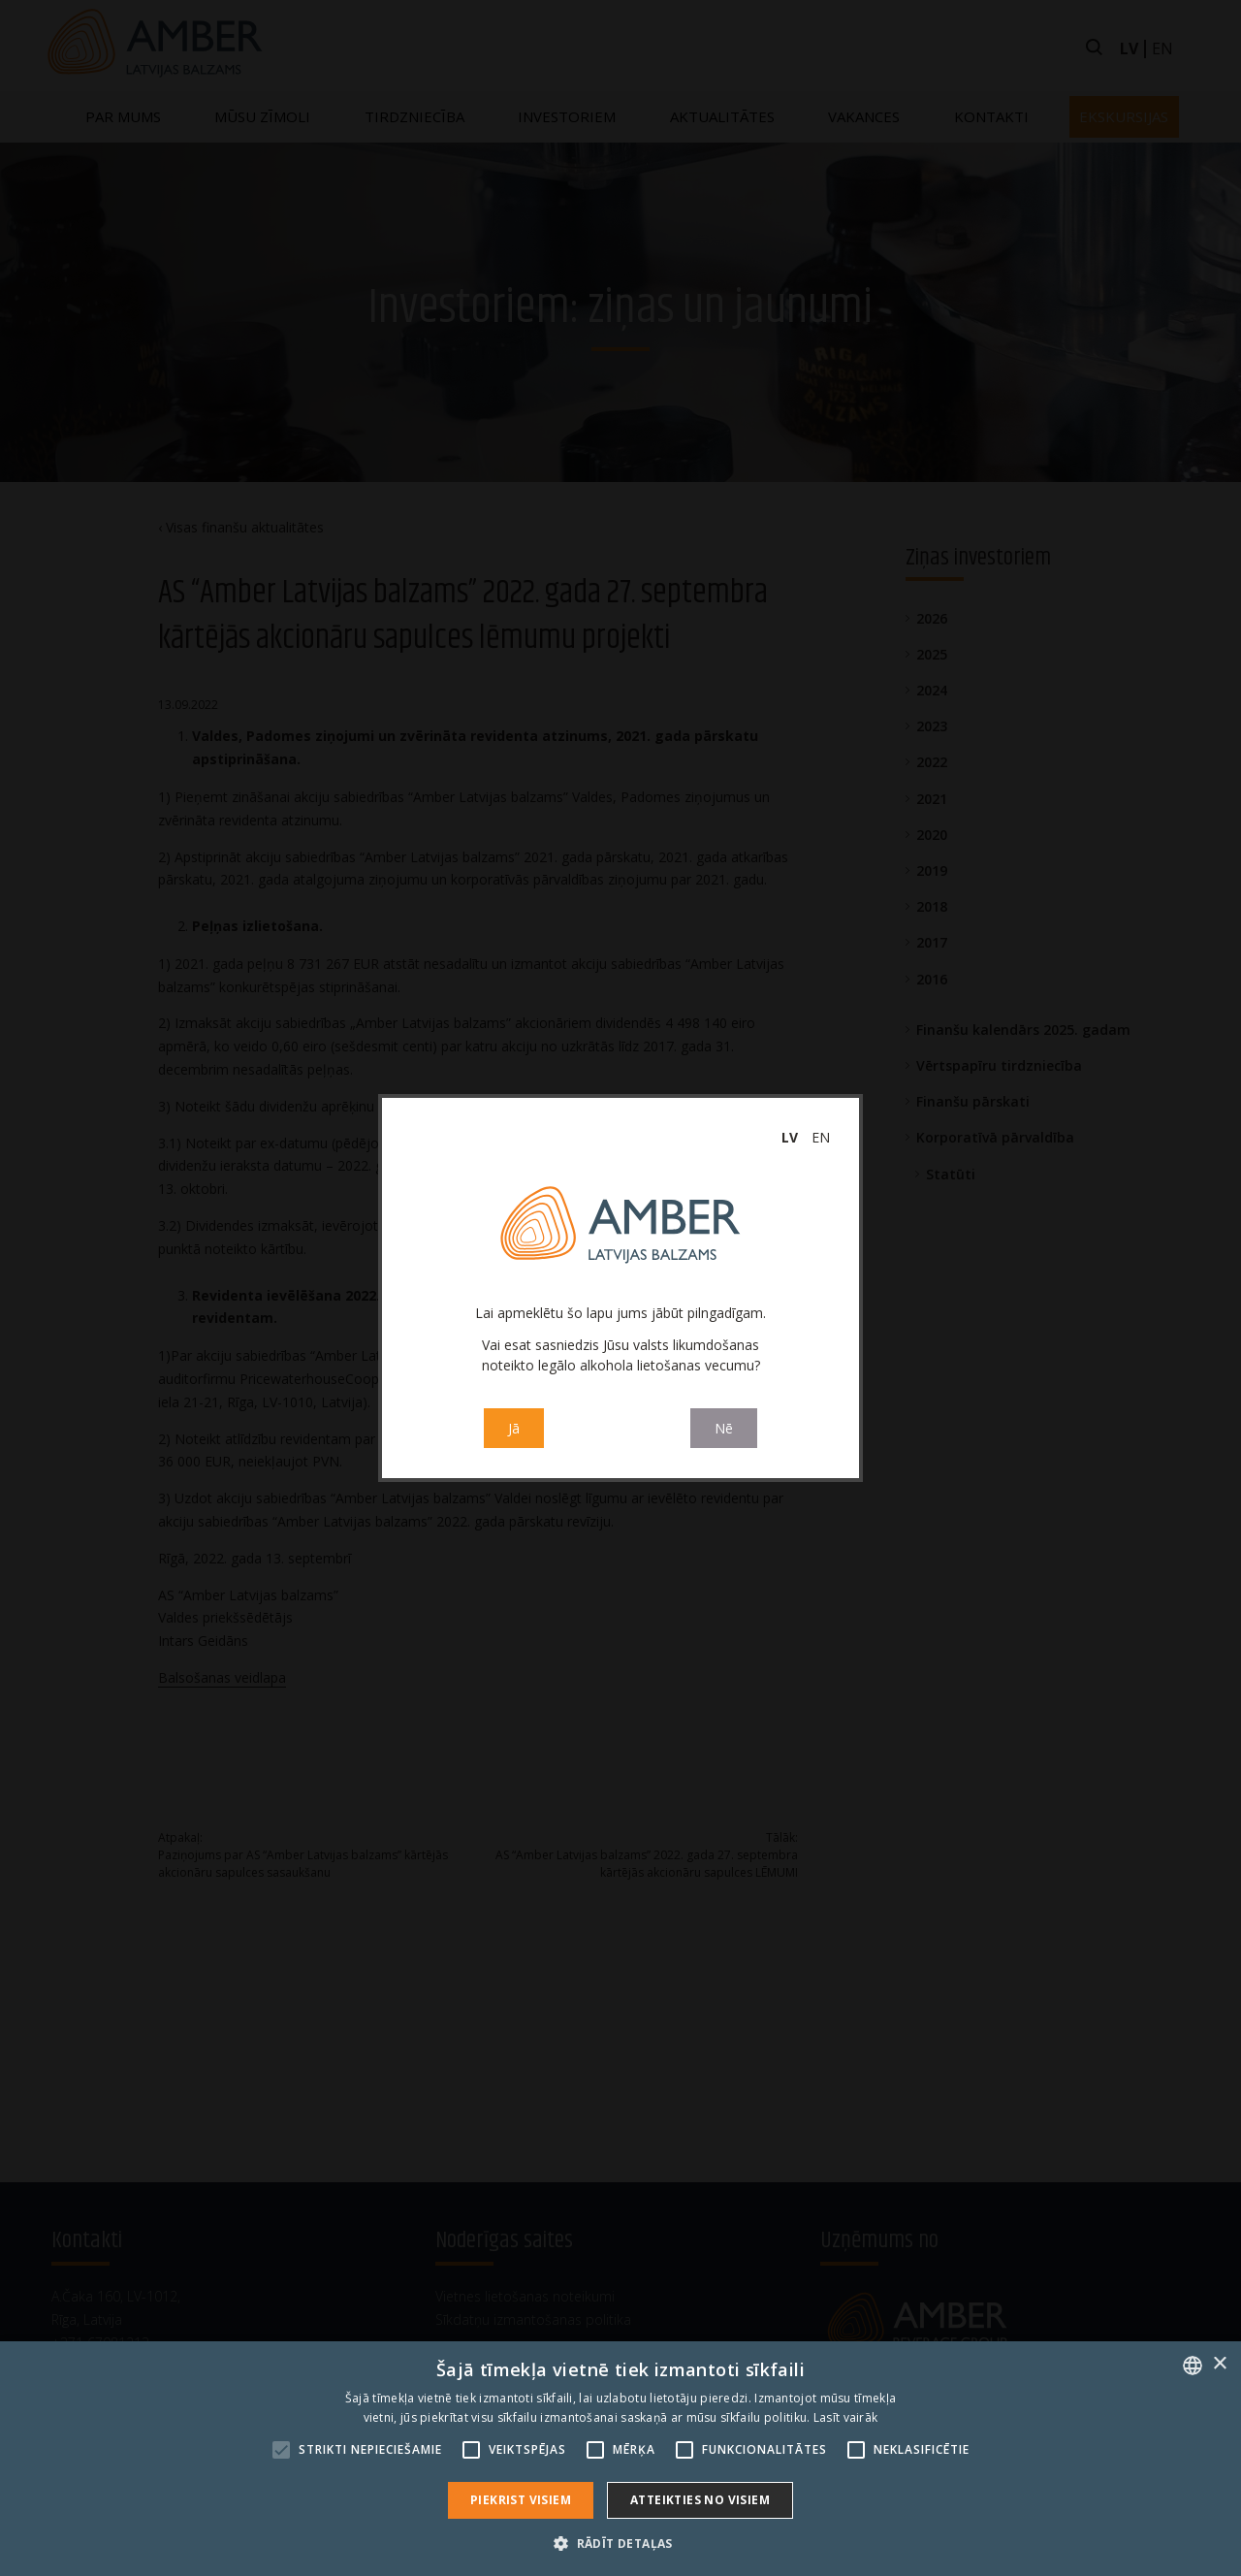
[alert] (620, 2458)
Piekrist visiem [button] (520, 2500)
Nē (724, 1430)
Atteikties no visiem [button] (700, 2500)
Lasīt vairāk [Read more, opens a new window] (845, 2417)
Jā (514, 1430)
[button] (620, 2543)
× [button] (1219, 2364)
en (820, 1137)
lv (789, 1137)
